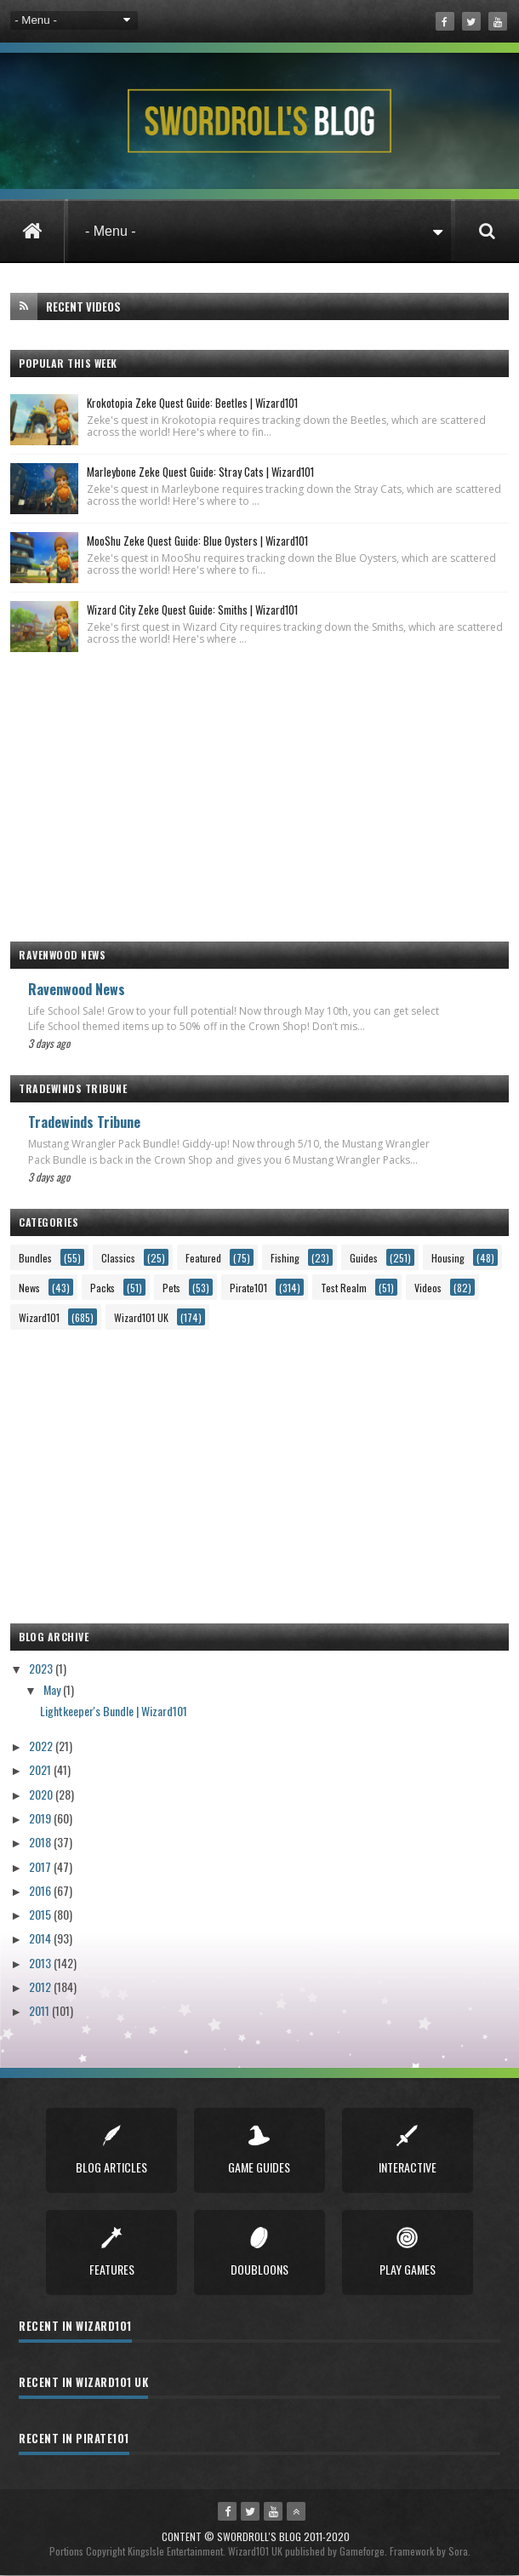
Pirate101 (248, 1287)
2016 (41, 1890)
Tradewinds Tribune (84, 1122)
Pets (171, 1287)
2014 (41, 1938)
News (29, 1287)
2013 (41, 1963)
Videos (428, 1287)
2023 (42, 1668)
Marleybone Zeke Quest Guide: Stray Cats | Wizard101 (200, 471)
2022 (42, 1746)
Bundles (35, 1258)
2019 (41, 1818)
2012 (41, 1986)
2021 (41, 1769)
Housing (448, 1258)
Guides (364, 1258)
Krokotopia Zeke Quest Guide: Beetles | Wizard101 (192, 402)
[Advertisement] (259, 788)
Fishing (285, 1258)
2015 (41, 1914)
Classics (118, 1258)
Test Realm (344, 1287)
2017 (41, 1866)
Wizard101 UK (141, 1317)
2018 (41, 1842)
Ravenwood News (76, 989)
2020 (42, 1794)
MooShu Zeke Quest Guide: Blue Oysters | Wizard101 (197, 540)
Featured (203, 1258)
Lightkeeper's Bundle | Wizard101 (113, 1711)
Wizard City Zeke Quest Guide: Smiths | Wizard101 (192, 609)
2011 (40, 2010)
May (53, 1689)
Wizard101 (39, 1317)
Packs (102, 1287)
